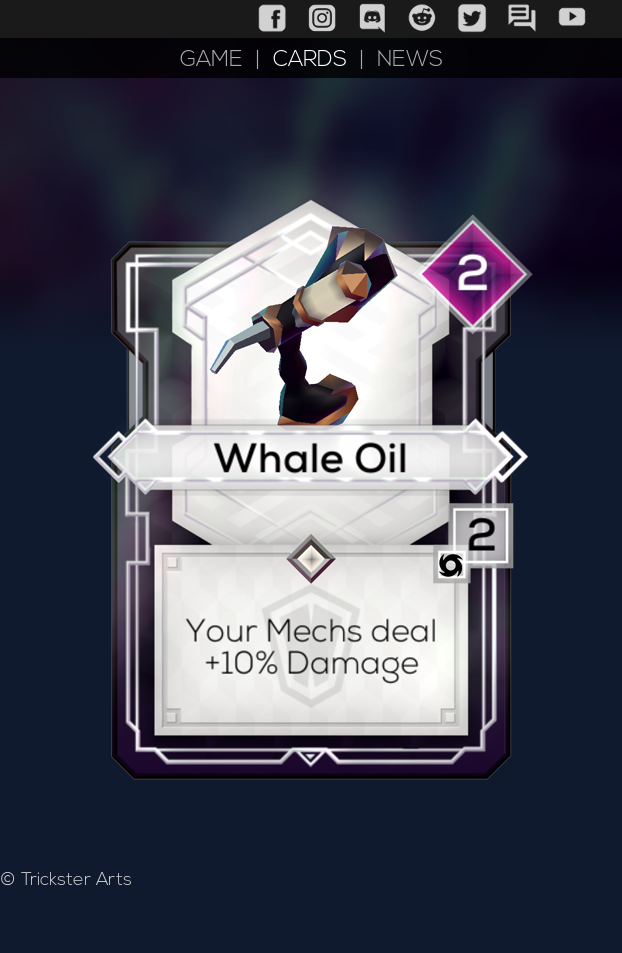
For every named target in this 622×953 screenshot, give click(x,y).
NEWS (410, 60)
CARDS (310, 60)
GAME (211, 60)
